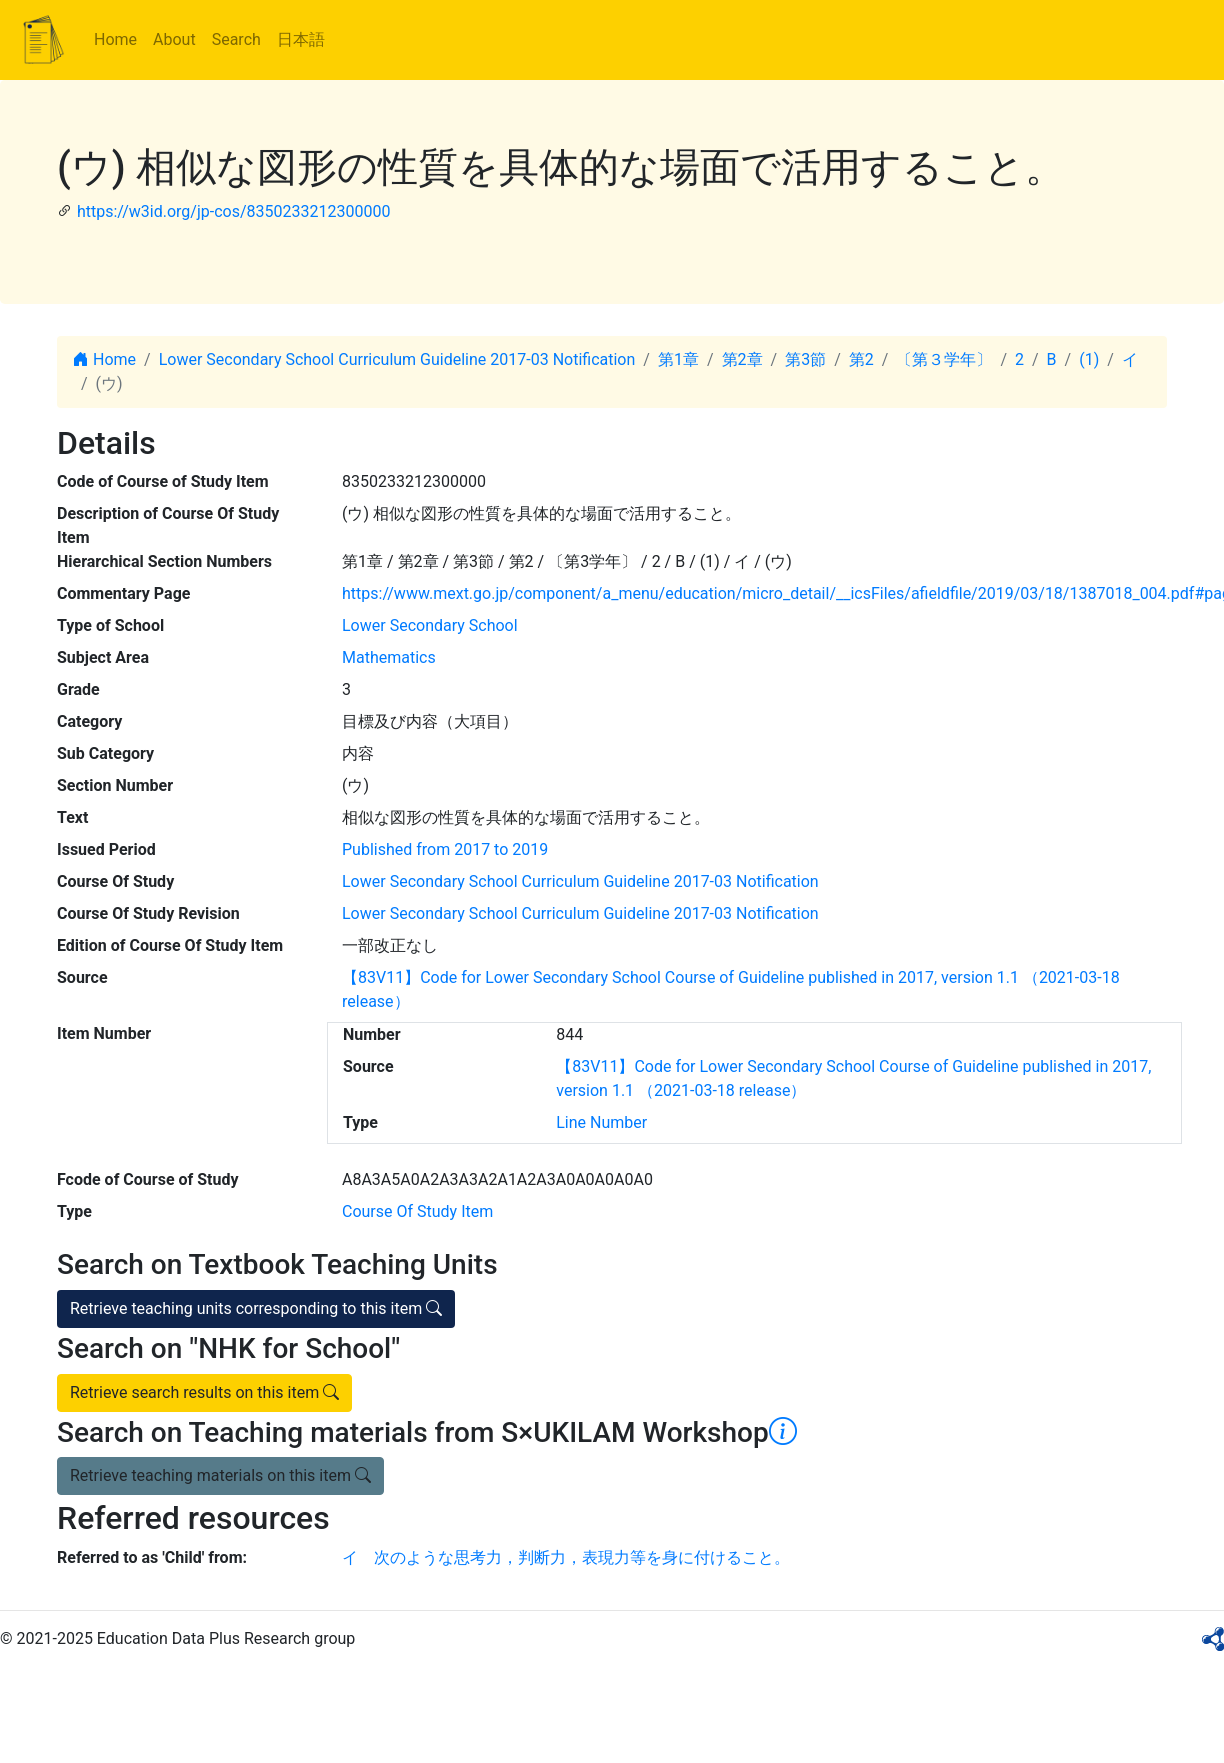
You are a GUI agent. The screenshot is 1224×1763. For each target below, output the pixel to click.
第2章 (742, 359)
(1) (1089, 359)
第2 (861, 359)
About (174, 39)
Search (236, 39)
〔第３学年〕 (944, 359)
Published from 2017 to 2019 (445, 849)
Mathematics (389, 657)
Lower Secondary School (430, 625)
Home (115, 39)
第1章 (678, 359)
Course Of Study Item (417, 1211)
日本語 (301, 39)
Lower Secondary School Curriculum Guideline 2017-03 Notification (397, 359)
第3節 (805, 359)
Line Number (601, 1122)
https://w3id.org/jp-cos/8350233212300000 (233, 211)
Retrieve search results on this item (204, 1392)
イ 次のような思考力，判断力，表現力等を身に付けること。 (566, 1557)
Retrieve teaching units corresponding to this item (256, 1308)
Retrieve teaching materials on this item (220, 1475)
